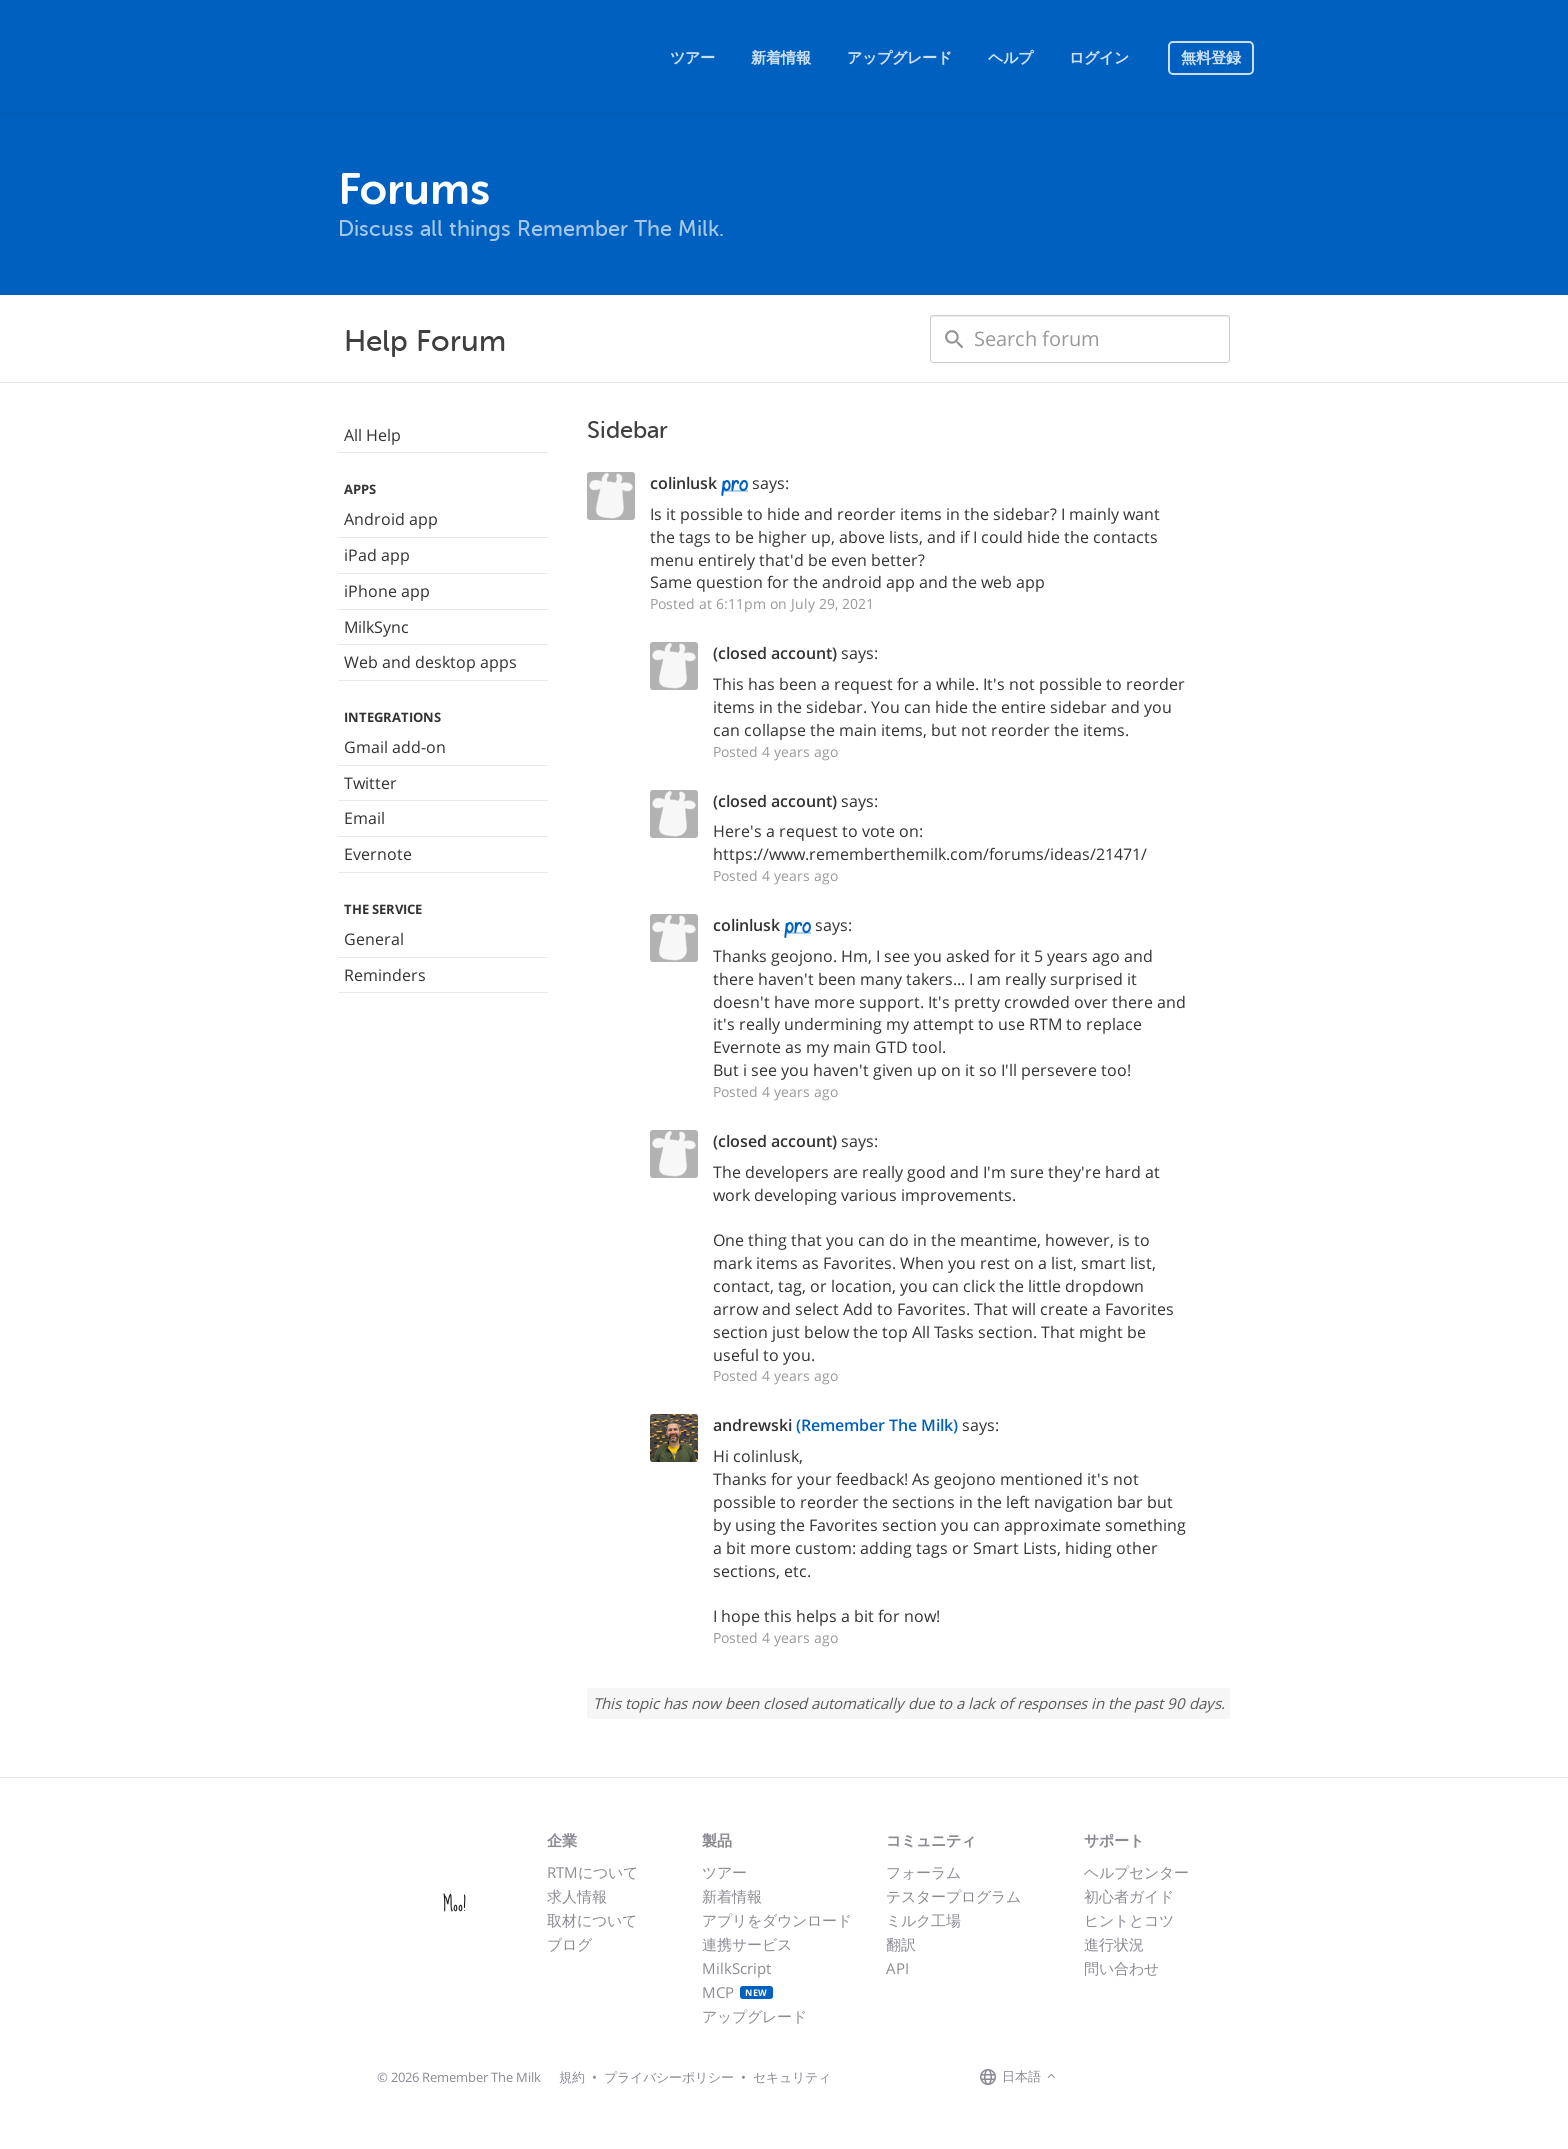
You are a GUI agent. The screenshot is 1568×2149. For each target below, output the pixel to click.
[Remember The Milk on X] (1118, 2078)
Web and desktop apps (430, 662)
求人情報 (577, 1896)
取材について (592, 1920)
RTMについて (592, 1872)
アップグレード (899, 58)
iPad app (377, 555)
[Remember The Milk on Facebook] (1090, 2078)
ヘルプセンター (1136, 1872)
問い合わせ (1121, 1968)
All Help (372, 435)
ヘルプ (1010, 58)
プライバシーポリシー (669, 2077)
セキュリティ (792, 2077)
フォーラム (923, 1872)
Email (364, 818)
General (374, 939)
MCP (737, 1992)
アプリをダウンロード (777, 1920)
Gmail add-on (395, 747)
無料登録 (1211, 58)
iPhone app (387, 591)
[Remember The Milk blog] (1143, 2078)
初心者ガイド (1129, 1896)
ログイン (1099, 58)
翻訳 (901, 1944)
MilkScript (736, 1968)
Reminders (385, 975)
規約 (572, 2077)
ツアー (692, 58)
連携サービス (747, 1944)
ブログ (569, 1944)
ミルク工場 (923, 1920)
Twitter (370, 783)
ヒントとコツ (1129, 1920)
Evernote (378, 854)
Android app (391, 519)
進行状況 (1114, 1944)
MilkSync (376, 627)
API (897, 1968)
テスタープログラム (953, 1896)
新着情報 (781, 58)
